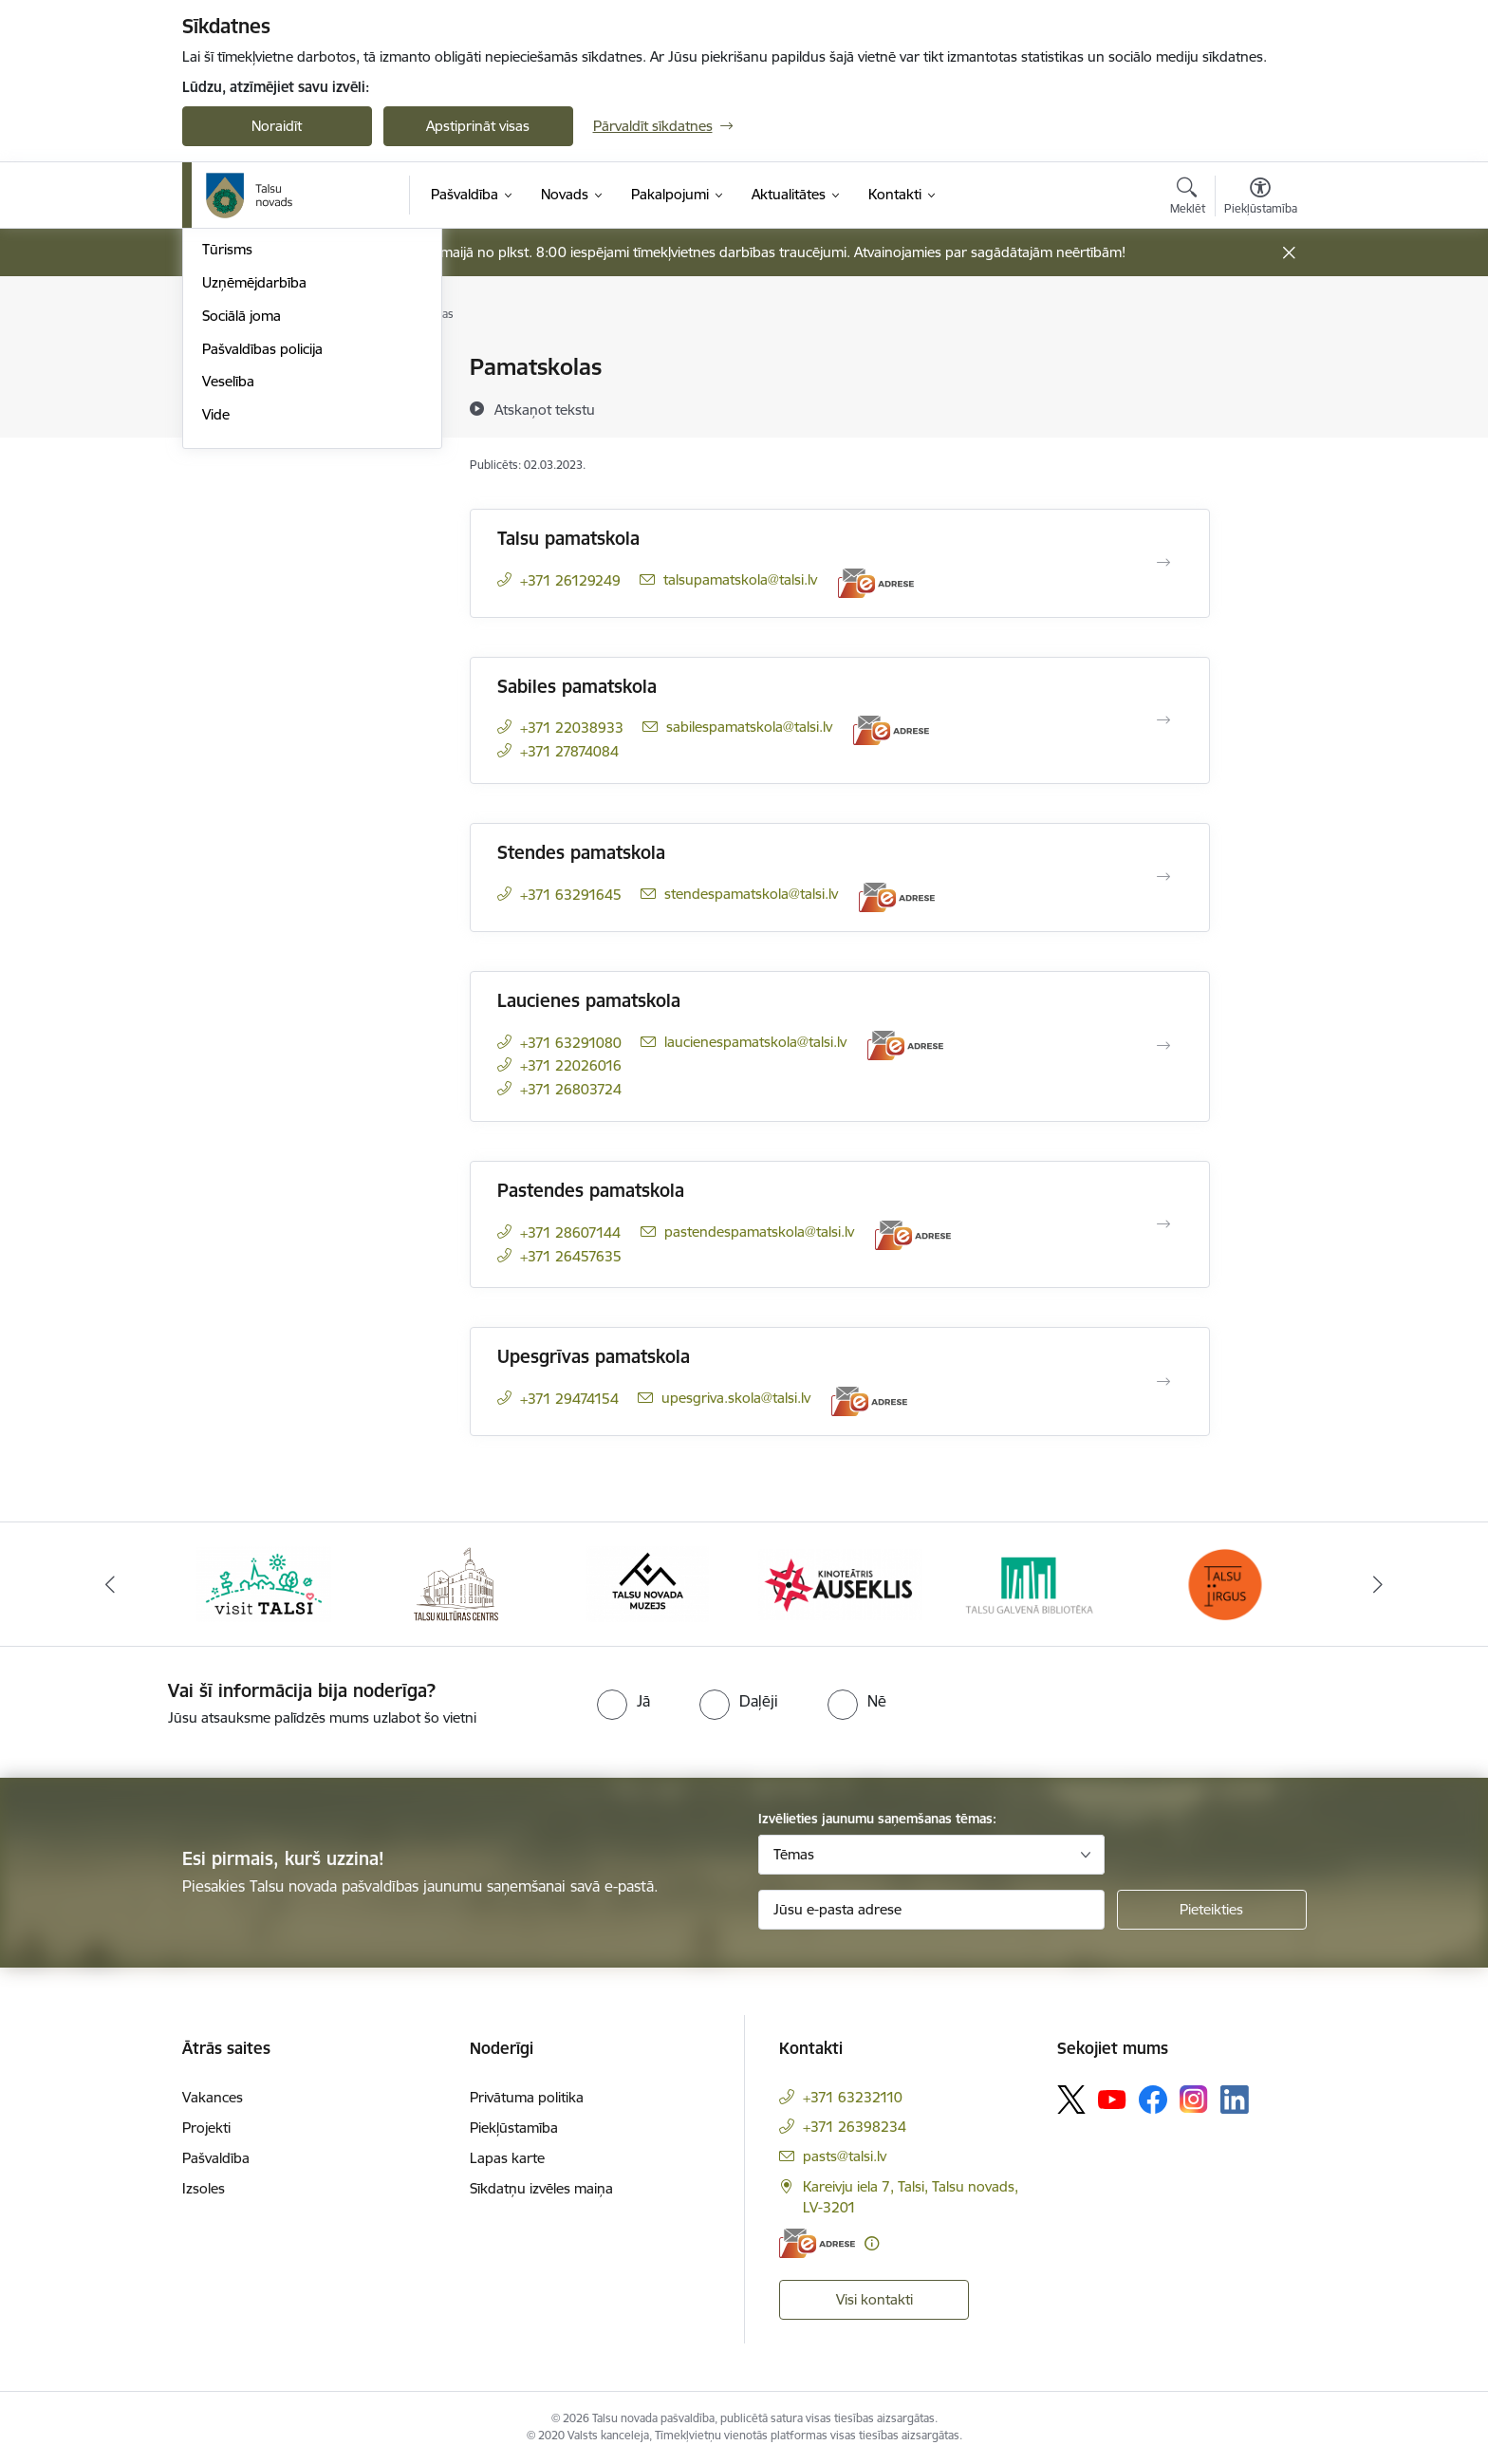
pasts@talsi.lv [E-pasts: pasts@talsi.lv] (844, 2156)
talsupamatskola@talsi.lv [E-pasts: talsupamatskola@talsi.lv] (740, 579)
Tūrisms (227, 500)
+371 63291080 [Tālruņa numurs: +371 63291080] (571, 1043)
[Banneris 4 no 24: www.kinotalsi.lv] (840, 1583)
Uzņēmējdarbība (254, 533)
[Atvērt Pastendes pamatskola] (1163, 1224)
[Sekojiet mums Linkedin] (1234, 2099)
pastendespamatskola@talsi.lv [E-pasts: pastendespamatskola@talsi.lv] (759, 1232)
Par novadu (239, 368)
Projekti (206, 2128)
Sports (223, 467)
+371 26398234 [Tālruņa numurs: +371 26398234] (854, 2127)
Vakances (212, 2097)
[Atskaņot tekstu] (544, 409)
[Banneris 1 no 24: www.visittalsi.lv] (263, 1583)
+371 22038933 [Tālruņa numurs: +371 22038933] (571, 728)
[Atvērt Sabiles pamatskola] (1163, 720)
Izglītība (226, 401)
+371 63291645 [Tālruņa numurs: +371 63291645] (571, 895)
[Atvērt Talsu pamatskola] (1163, 563)
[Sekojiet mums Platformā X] (1071, 2099)
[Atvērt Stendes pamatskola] (1163, 877)
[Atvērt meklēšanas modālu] (1188, 198)
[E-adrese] (876, 583)
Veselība (228, 632)
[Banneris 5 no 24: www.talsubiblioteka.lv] (1033, 1583)
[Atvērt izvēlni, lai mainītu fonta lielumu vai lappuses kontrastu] (1261, 198)
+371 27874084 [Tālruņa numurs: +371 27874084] (569, 751)
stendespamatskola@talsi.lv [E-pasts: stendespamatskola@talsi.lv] (751, 894)
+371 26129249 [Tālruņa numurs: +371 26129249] (570, 580)
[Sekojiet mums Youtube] (1112, 2098)
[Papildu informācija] (872, 2243)
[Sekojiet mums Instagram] (1194, 2099)
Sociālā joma (241, 566)
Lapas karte (507, 2158)
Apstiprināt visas (478, 126)
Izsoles (203, 2188)
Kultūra (225, 434)
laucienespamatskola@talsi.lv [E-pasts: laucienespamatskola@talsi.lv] (755, 1042)
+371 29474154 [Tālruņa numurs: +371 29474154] (569, 1399)
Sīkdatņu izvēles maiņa (541, 2188)
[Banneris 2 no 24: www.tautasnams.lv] (456, 1583)
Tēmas (793, 1854)
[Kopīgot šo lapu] (1259, 406)
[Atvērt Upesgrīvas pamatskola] (1163, 1382)
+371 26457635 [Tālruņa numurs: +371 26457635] (571, 1256)
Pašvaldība (216, 2158)
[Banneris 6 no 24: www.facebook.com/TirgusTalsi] (1224, 1583)
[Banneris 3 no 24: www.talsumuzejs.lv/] (647, 1583)
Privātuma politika (527, 2097)
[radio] (623, 1700)
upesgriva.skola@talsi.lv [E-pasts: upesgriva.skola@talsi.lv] (735, 1398)
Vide (216, 665)
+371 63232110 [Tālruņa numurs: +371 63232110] (852, 2097)
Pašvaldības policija (262, 599)
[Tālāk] (1379, 1584)
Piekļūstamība (514, 2128)
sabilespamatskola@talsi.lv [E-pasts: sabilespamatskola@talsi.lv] (749, 727)
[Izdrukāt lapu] (1259, 359)
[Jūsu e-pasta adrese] (931, 1910)
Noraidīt (276, 126)
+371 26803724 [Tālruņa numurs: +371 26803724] (571, 1089)
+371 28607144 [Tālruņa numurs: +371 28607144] (570, 1232)
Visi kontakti (874, 2299)
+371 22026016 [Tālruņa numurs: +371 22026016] (571, 1065)
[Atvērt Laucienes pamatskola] (1163, 1046)
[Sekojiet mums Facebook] (1153, 2099)
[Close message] (1288, 253)
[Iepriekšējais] (110, 1584)
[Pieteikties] (1212, 1910)
